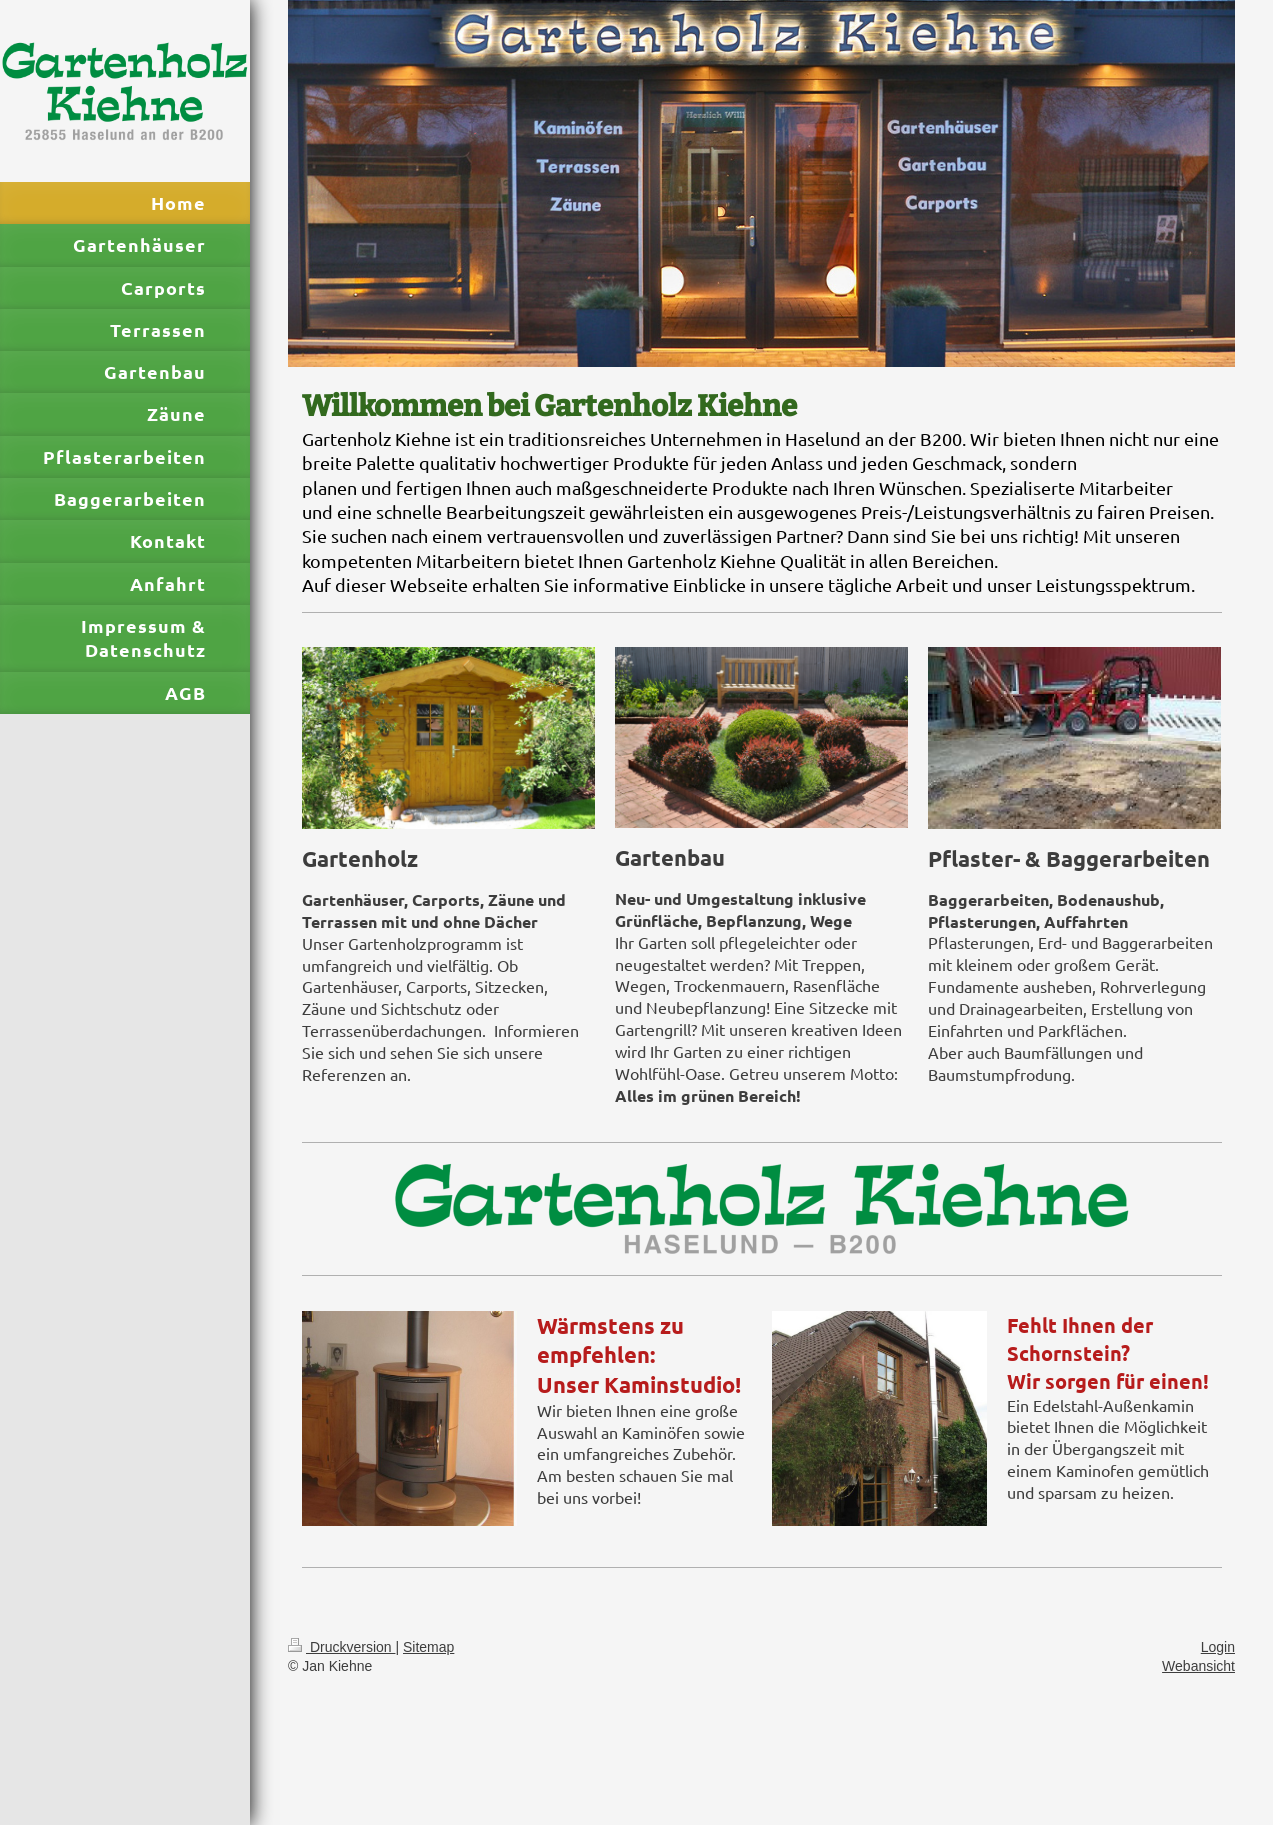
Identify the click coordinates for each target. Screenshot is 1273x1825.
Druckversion (341, 1647)
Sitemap (428, 1647)
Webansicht (1198, 1666)
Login (1218, 1647)
